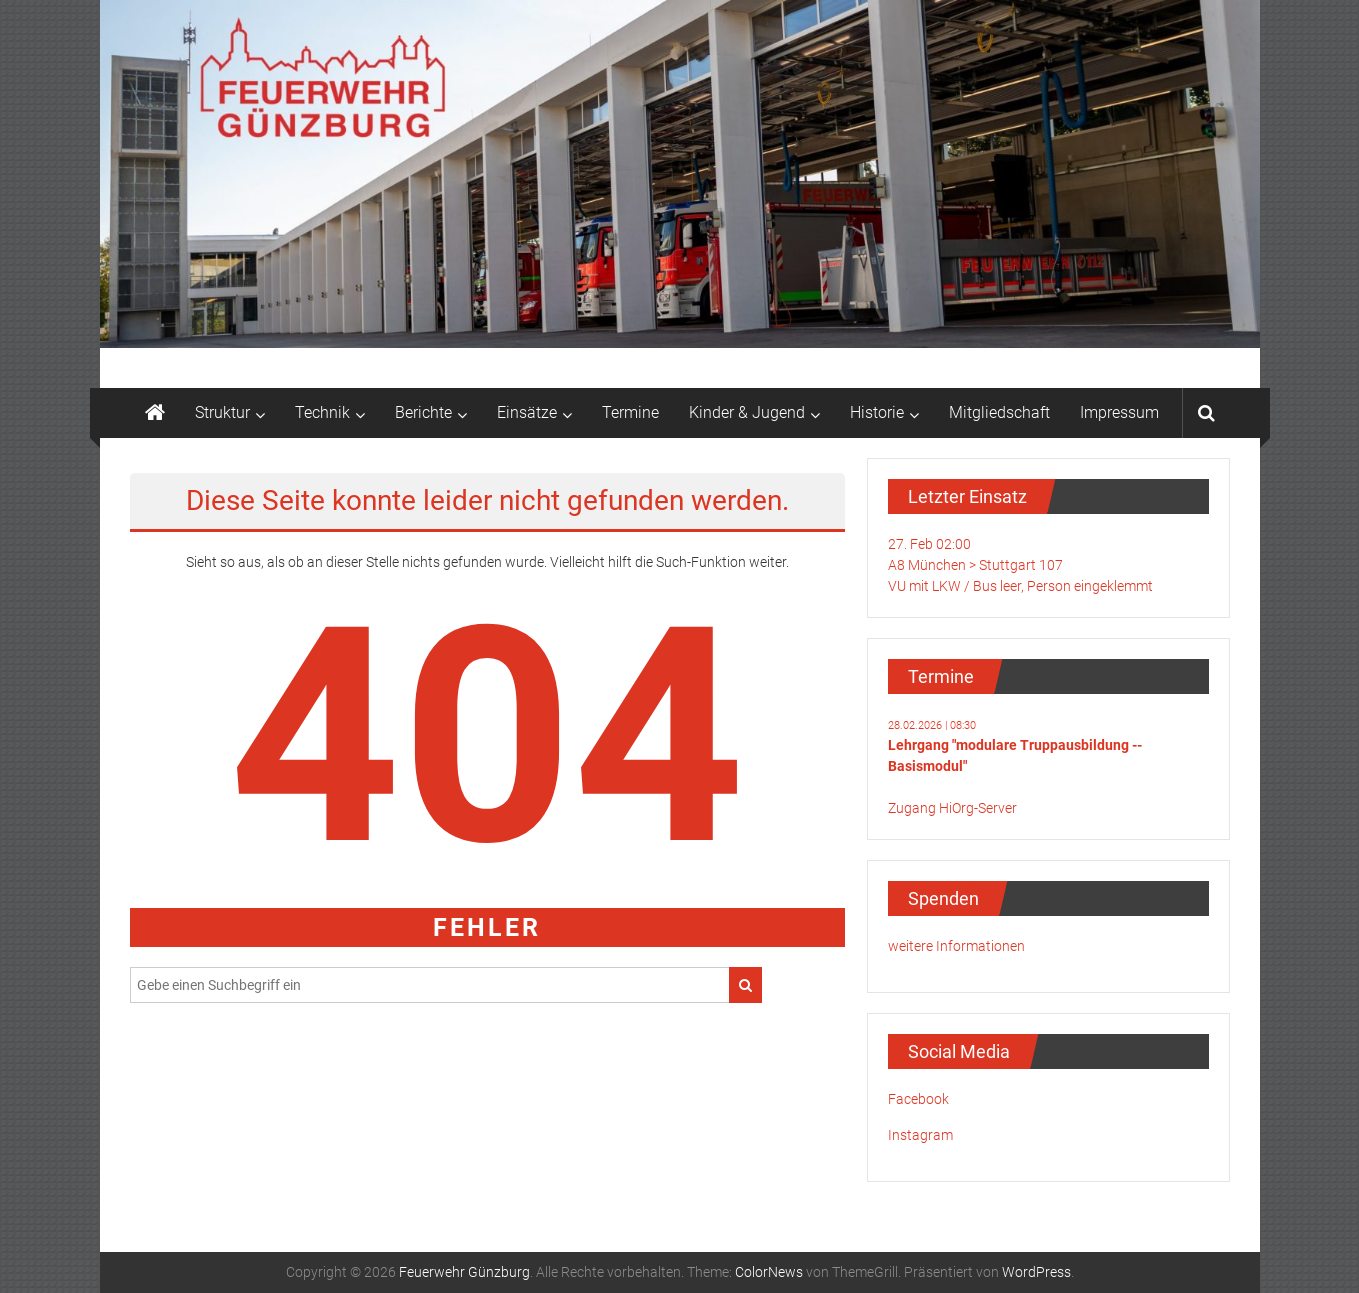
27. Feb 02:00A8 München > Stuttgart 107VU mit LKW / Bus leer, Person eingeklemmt (1020, 565)
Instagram (920, 1135)
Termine (630, 412)
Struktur (222, 412)
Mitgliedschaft (999, 412)
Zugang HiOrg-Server (952, 808)
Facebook (918, 1099)
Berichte (423, 412)
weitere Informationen (956, 946)
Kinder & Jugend (747, 412)
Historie (877, 412)
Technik (322, 412)
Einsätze (527, 412)
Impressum (1119, 412)
